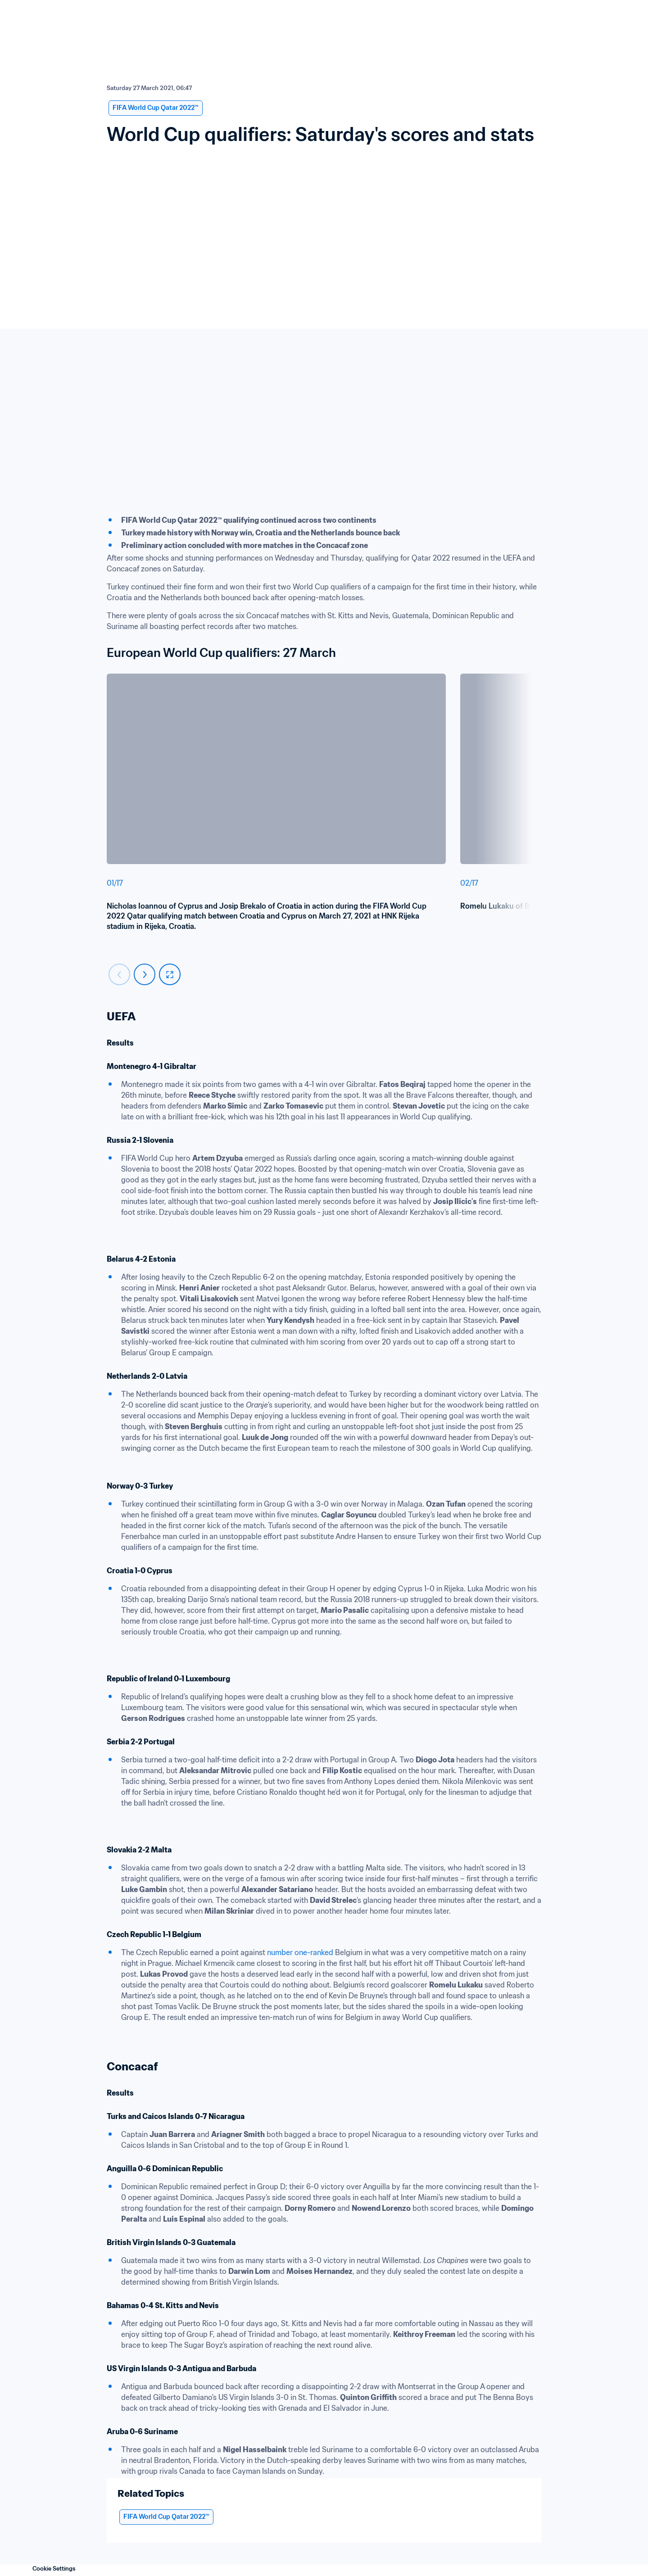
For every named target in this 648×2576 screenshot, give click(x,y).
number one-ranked (300, 1952)
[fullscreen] (170, 974)
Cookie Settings (54, 2568)
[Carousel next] (144, 974)
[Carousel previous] (119, 974)
